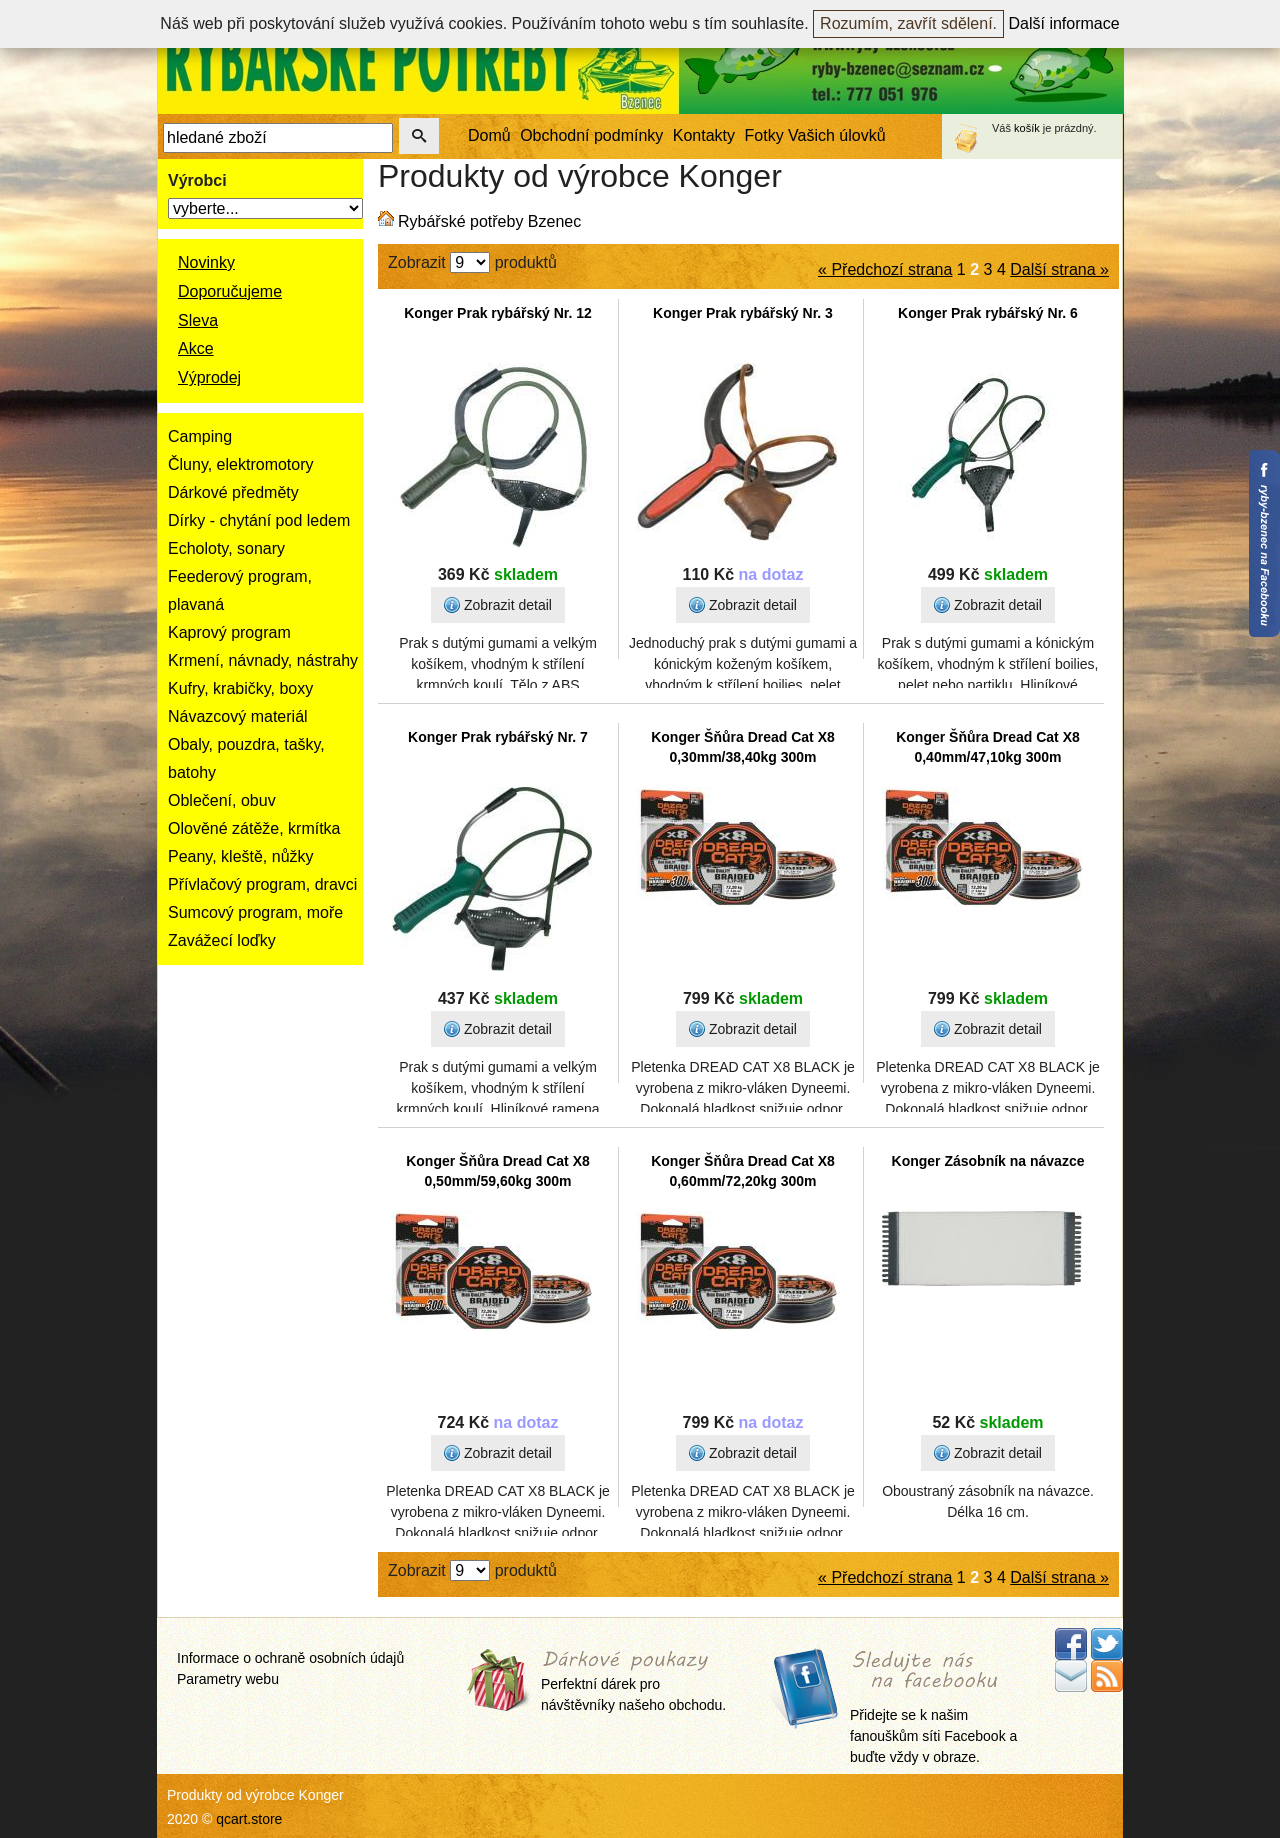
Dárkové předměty (233, 492)
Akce (196, 348)
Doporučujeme (230, 291)
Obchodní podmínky (591, 135)
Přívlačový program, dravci (262, 884)
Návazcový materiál (238, 716)
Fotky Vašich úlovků (815, 135)
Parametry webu (228, 1679)
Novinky (206, 262)
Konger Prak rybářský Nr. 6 (988, 313)
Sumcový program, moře (255, 912)
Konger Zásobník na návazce (988, 1161)
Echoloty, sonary (226, 548)
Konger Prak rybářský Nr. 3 (743, 313)
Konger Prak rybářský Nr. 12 (498, 313)
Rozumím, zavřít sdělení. (908, 23)
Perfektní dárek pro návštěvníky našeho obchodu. (633, 1682)
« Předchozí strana (885, 269)
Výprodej (209, 377)
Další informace (1064, 23)
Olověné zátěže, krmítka (254, 828)
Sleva (198, 320)
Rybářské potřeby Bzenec (489, 221)
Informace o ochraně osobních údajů (290, 1658)
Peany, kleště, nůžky (241, 856)
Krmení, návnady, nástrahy (263, 660)
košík (1027, 128)
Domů (489, 135)
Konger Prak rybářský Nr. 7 (498, 737)
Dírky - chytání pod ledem (259, 520)
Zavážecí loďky (222, 940)
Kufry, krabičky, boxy (240, 688)
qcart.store (249, 1819)
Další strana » (1059, 269)
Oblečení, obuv (222, 800)
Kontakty (704, 135)
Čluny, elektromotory (241, 464)
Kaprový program (229, 632)
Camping (200, 436)
